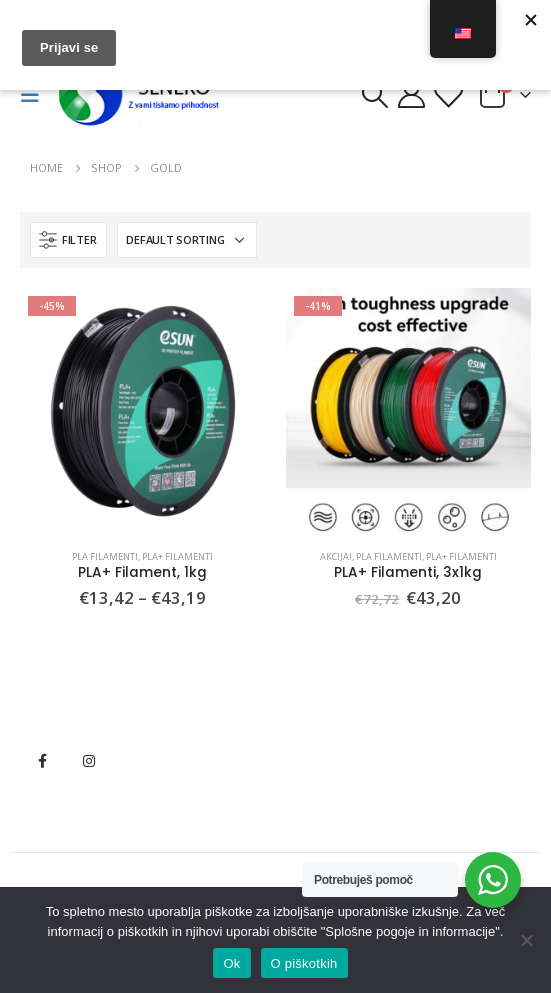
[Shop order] (187, 240)
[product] (143, 411)
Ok (231, 963)
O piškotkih (304, 963)
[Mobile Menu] (36, 95)
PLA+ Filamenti (177, 556)
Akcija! (336, 556)
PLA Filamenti (105, 556)
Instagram (89, 761)
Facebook (42, 761)
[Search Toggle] (374, 95)
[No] (526, 940)
